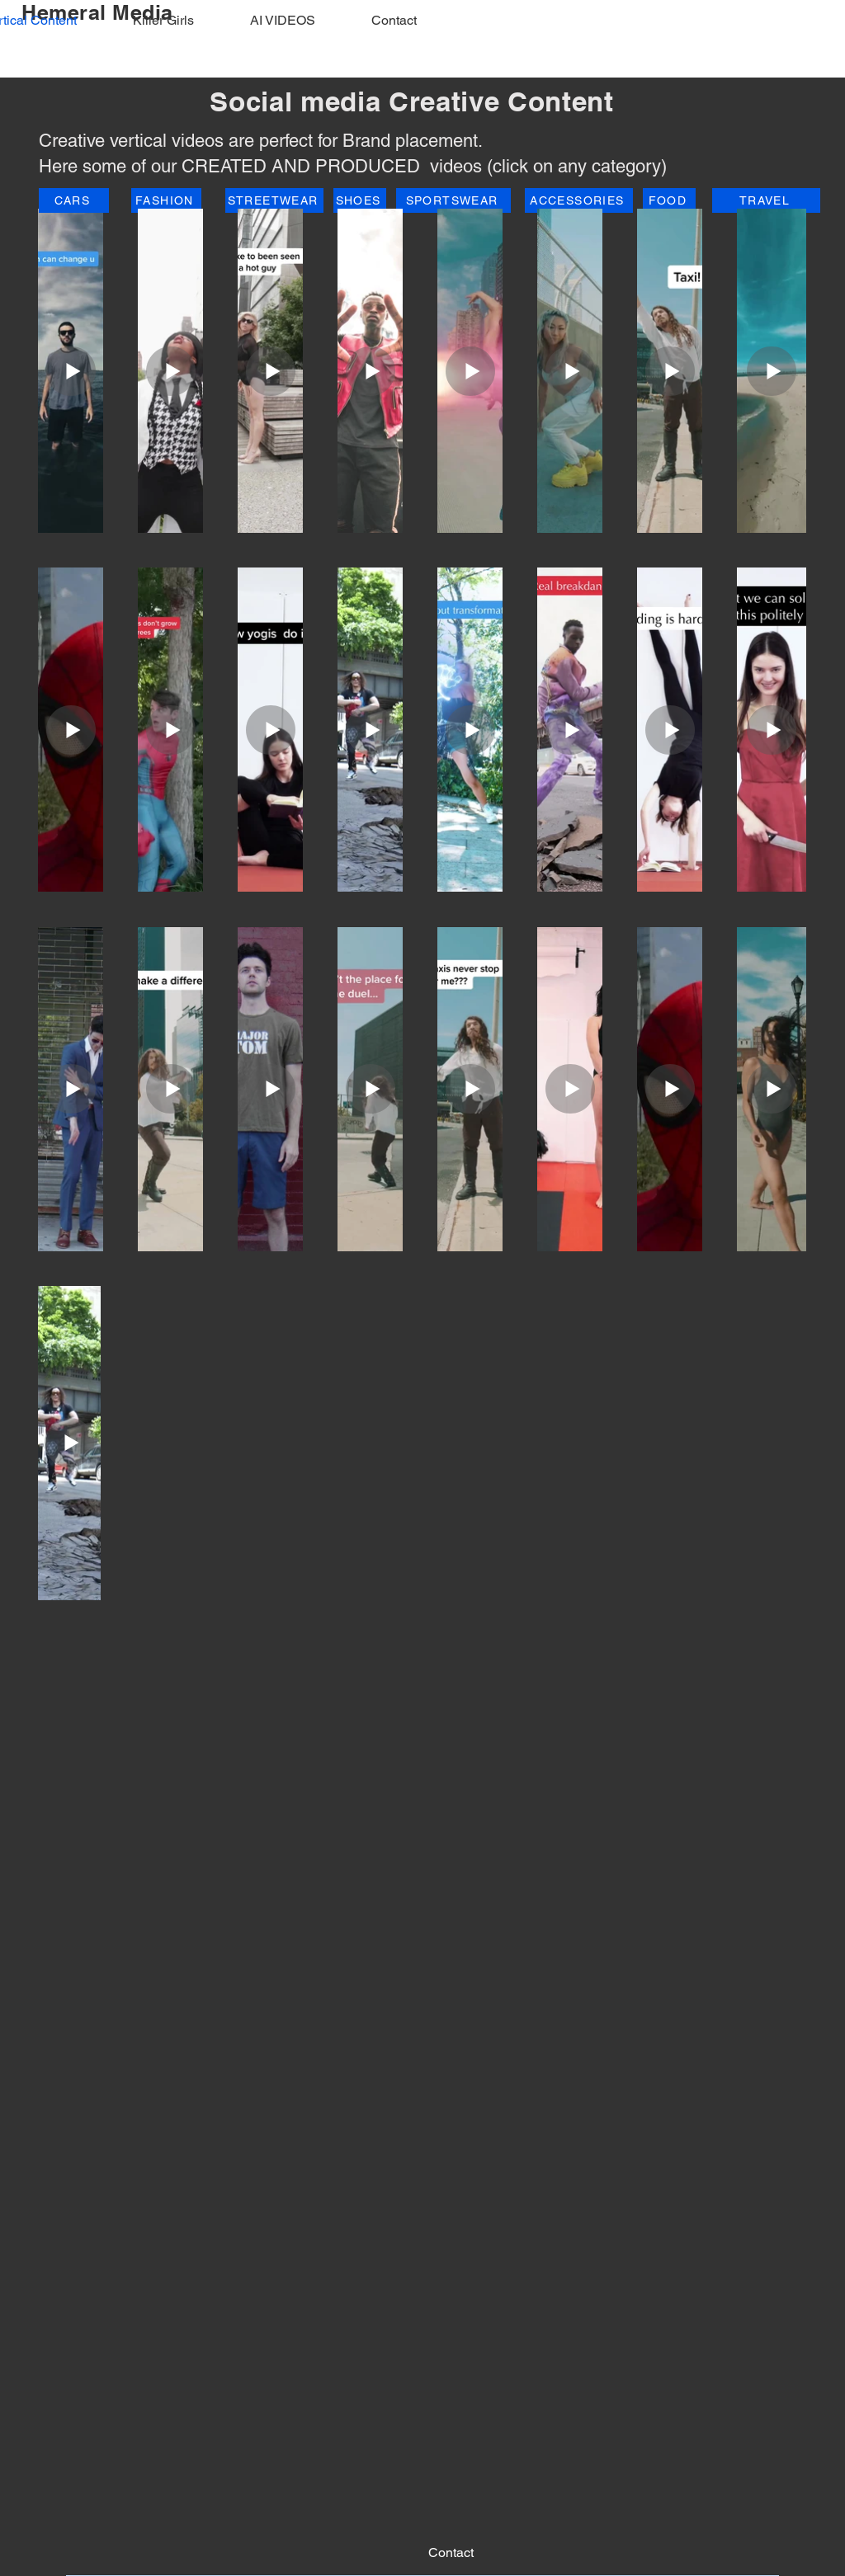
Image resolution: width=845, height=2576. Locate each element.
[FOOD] (669, 200)
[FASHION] (166, 200)
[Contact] (450, 2553)
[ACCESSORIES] (579, 200)
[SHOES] (359, 200)
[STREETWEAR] (274, 200)
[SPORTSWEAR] (453, 200)
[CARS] (74, 200)
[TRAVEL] (766, 200)
